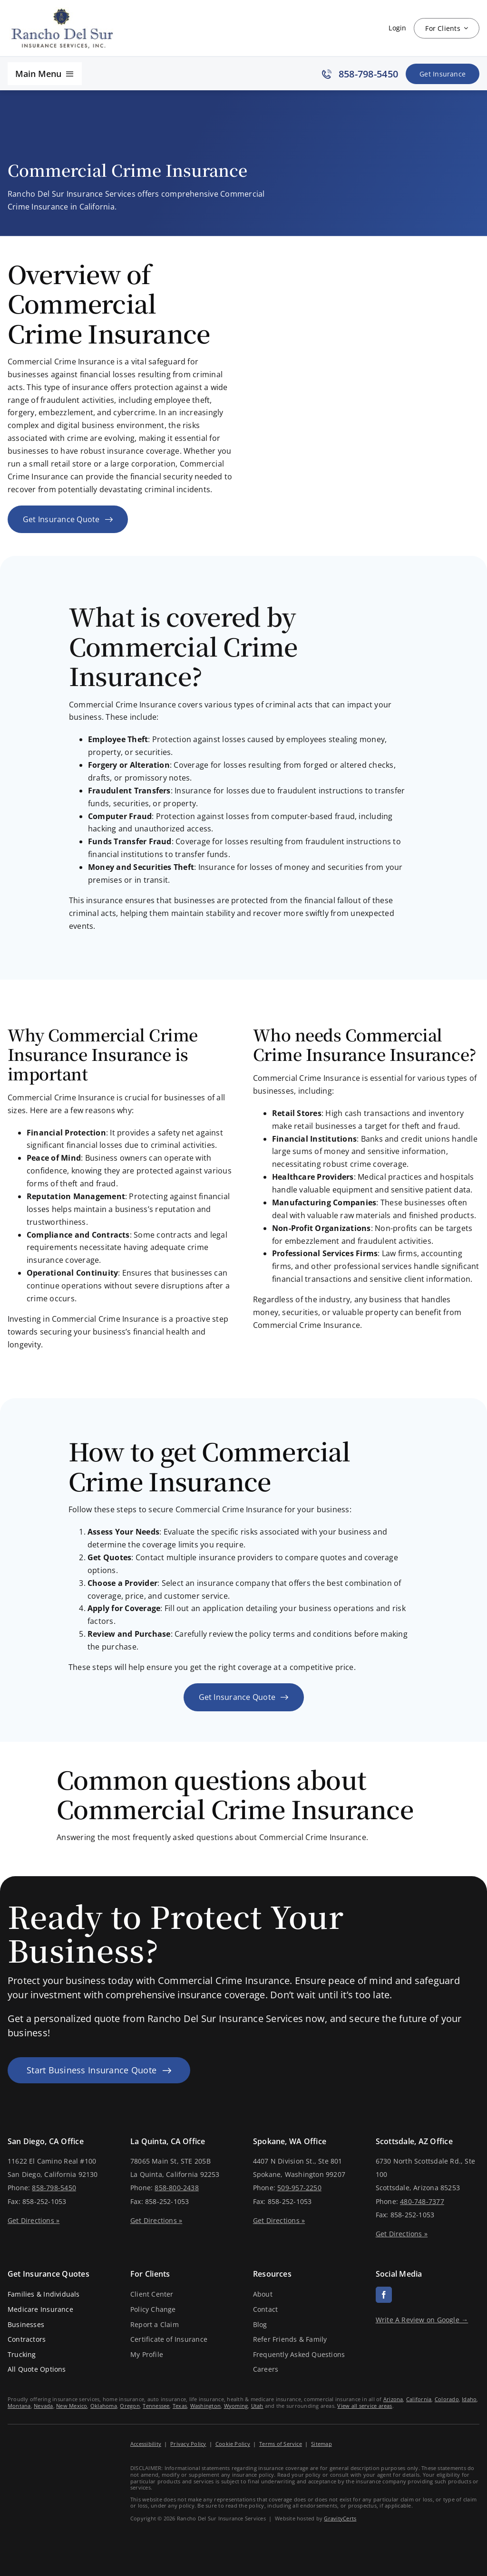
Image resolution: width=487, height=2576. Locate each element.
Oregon (129, 2405)
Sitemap (321, 2443)
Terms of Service (280, 2443)
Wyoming (236, 2405)
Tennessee (156, 2405)
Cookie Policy (232, 2443)
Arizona (393, 2399)
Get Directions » (33, 2220)
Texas (180, 2405)
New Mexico (71, 2405)
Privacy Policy (188, 2443)
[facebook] (384, 2295)
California (418, 2399)
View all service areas (364, 2405)
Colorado (447, 2399)
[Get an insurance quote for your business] (68, 520)
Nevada (43, 2405)
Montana (19, 2405)
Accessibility (145, 2443)
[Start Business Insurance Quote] (99, 2070)
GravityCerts (340, 2518)
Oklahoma (103, 2405)
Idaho (469, 2399)
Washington (205, 2405)
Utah (257, 2405)
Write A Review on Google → (422, 2319)
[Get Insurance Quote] (442, 74)
